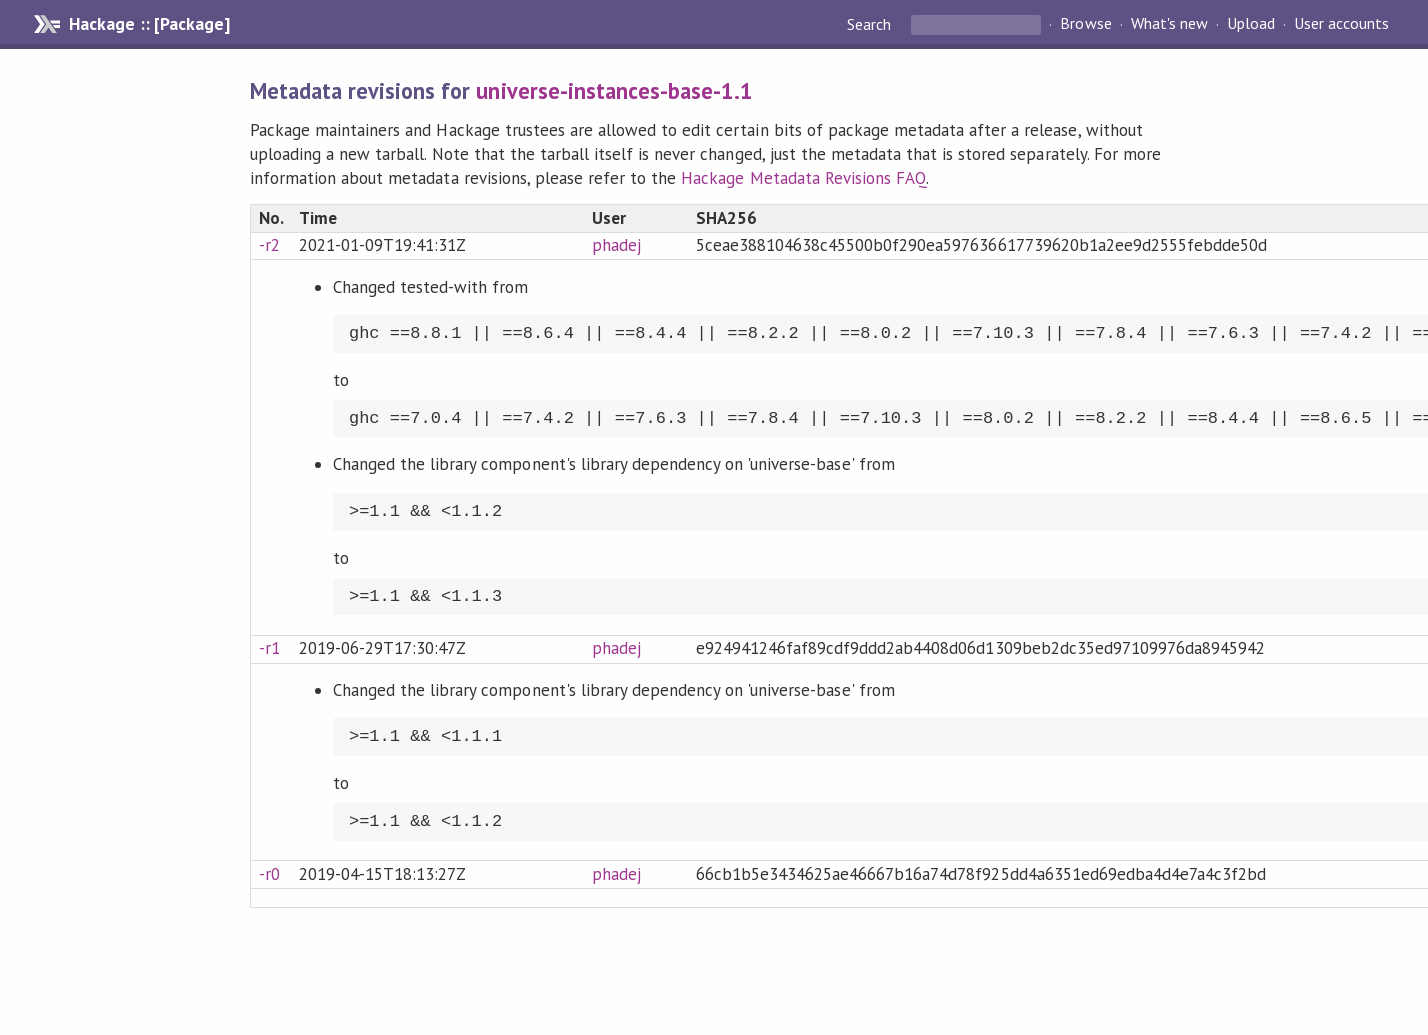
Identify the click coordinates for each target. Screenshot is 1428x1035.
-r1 (269, 648)
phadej (616, 245)
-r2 (269, 245)
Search (871, 24)
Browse (1085, 24)
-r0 (269, 874)
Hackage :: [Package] (149, 24)
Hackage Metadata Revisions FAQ (803, 178)
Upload (1251, 24)
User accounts (1341, 24)
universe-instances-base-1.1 (614, 90)
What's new (1169, 24)
